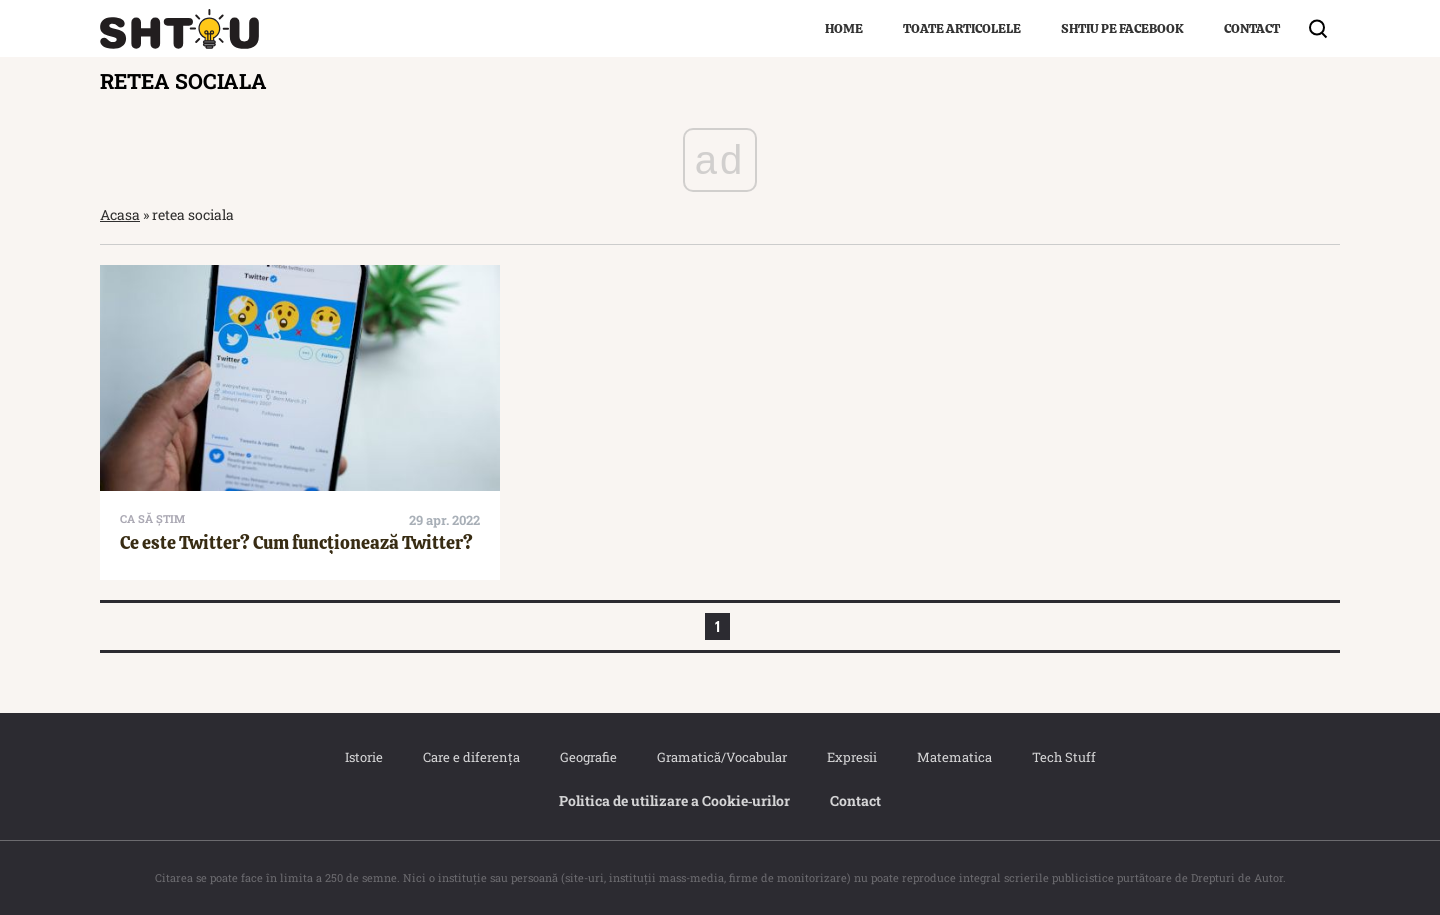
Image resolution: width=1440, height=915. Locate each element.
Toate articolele (962, 28)
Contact (1252, 28)
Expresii (852, 757)
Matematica (954, 757)
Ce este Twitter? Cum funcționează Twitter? (296, 542)
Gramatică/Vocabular (722, 757)
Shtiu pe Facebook (1122, 28)
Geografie (588, 757)
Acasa (120, 214)
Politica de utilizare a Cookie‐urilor (675, 800)
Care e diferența (471, 757)
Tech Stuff (1064, 757)
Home (844, 28)
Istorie (364, 757)
